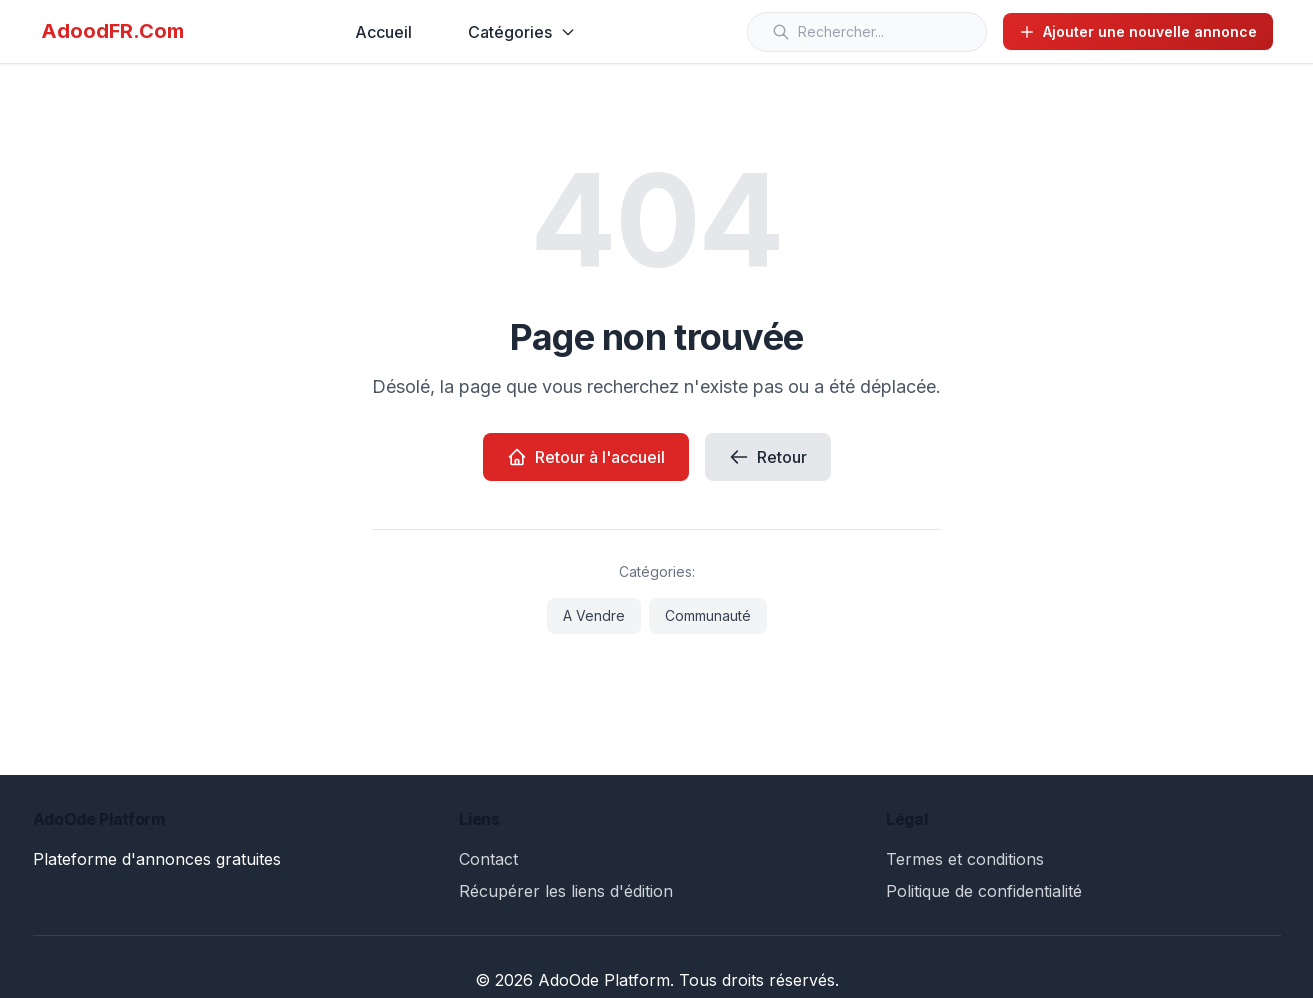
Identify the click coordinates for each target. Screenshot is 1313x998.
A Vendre (594, 615)
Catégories (522, 32)
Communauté (708, 615)
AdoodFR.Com (112, 31)
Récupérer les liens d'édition (566, 891)
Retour (768, 457)
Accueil (383, 32)
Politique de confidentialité (984, 891)
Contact (488, 859)
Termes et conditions (965, 859)
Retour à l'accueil (586, 457)
